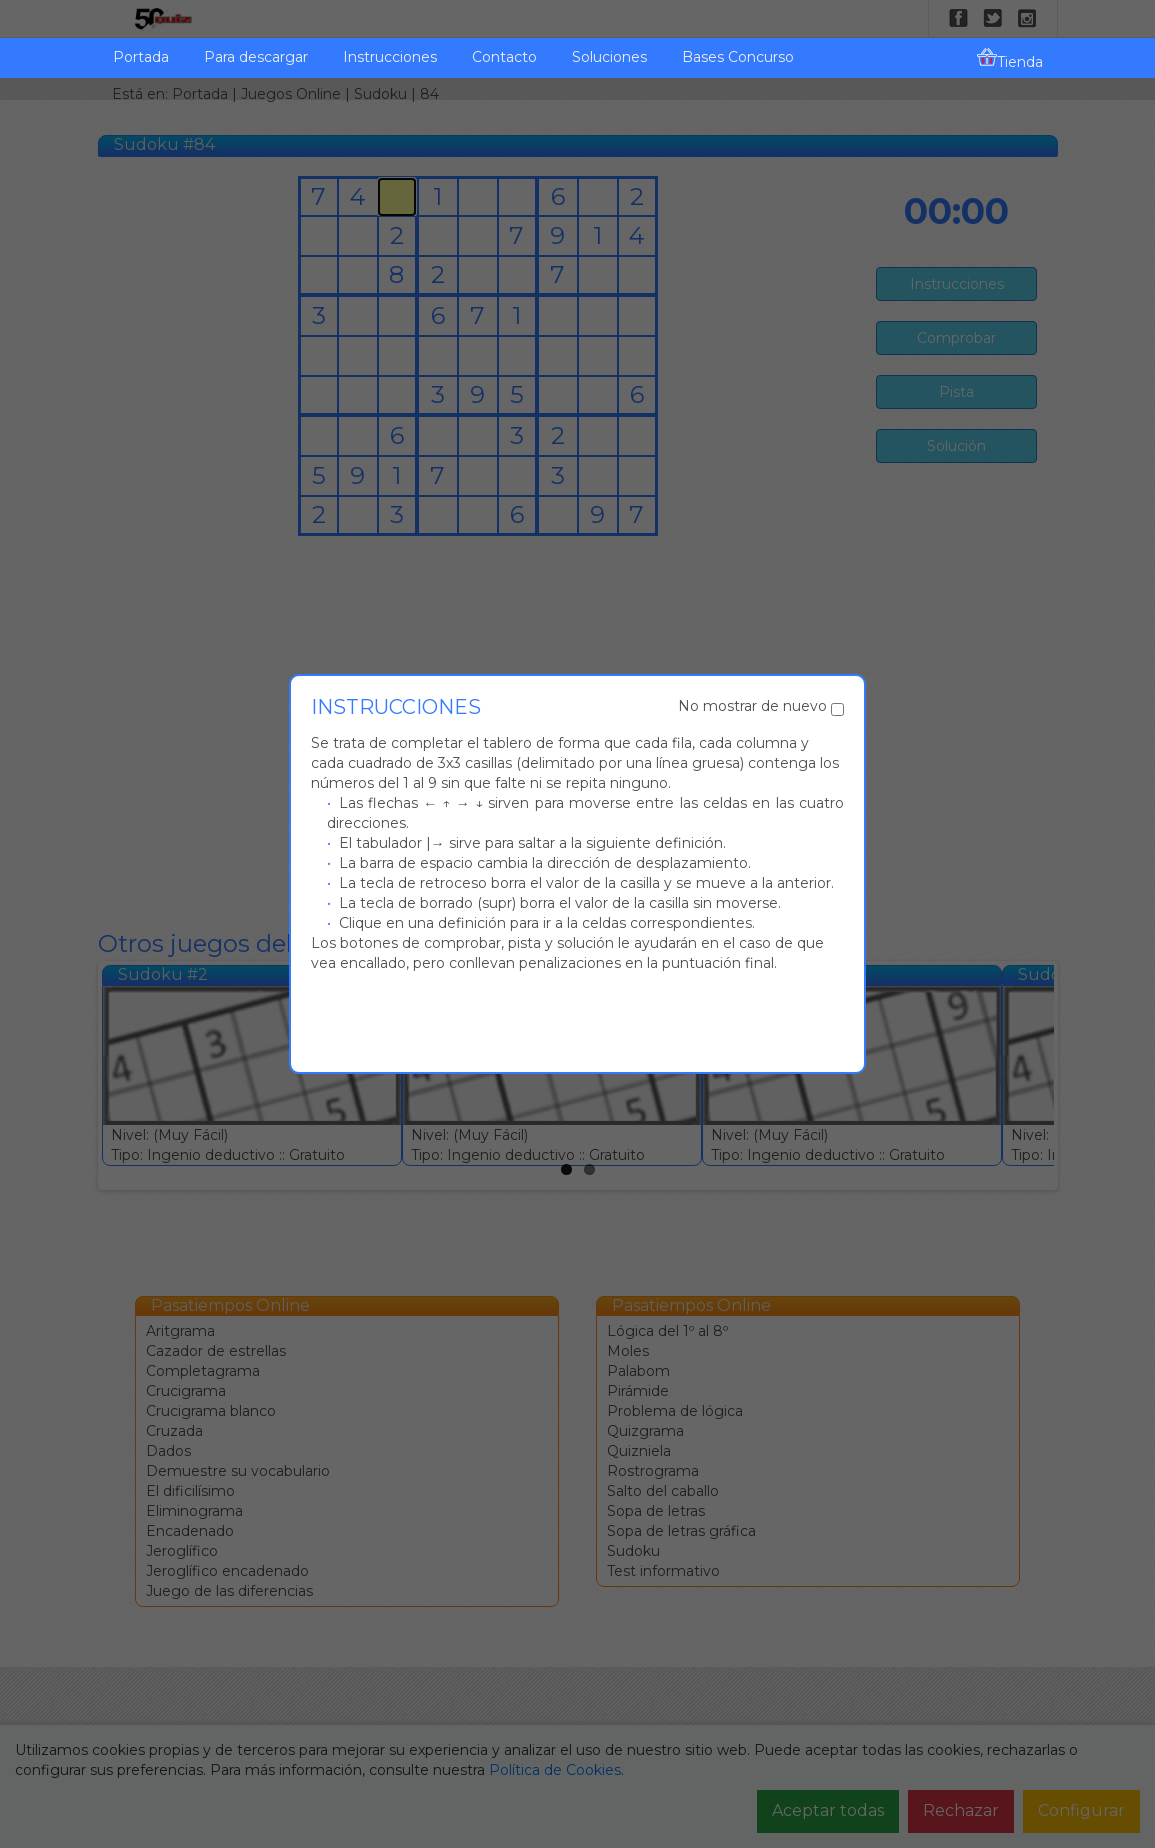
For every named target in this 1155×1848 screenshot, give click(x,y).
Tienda (1010, 59)
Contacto (504, 57)
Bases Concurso (738, 57)
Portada (141, 57)
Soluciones (609, 57)
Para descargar (256, 57)
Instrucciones (390, 57)
